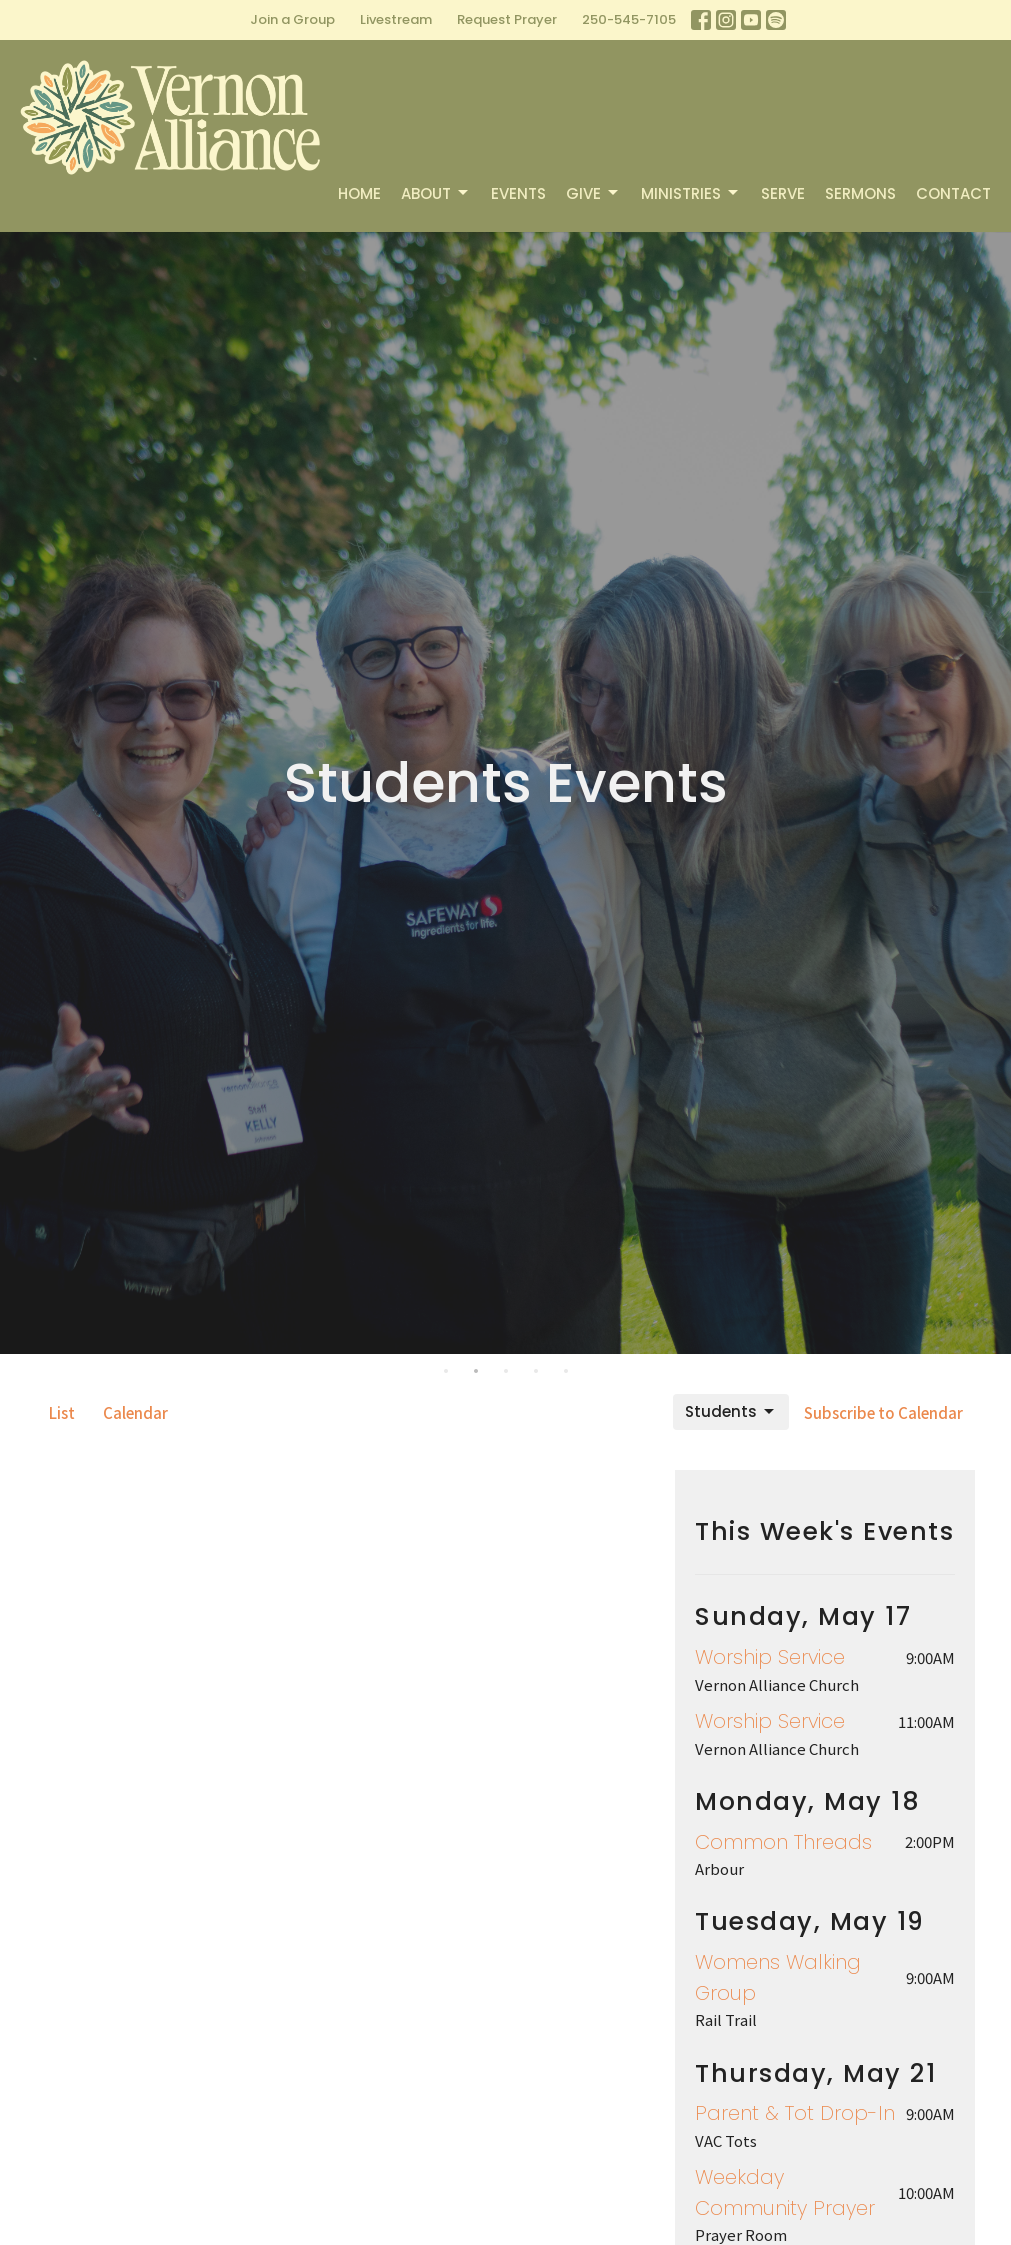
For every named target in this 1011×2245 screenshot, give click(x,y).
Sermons (860, 193)
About (436, 193)
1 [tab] (446, 1369)
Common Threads (783, 1842)
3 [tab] (506, 1369)
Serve (783, 193)
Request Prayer (507, 19)
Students (731, 1411)
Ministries (691, 193)
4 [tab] (536, 1369)
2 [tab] (476, 1369)
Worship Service (770, 1657)
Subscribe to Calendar (883, 1412)
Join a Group (292, 19)
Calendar (135, 1412)
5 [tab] (566, 1369)
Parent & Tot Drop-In (795, 2113)
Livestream (396, 19)
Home (359, 193)
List (62, 1412)
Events (518, 193)
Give (593, 193)
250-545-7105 (629, 19)
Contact (953, 193)
